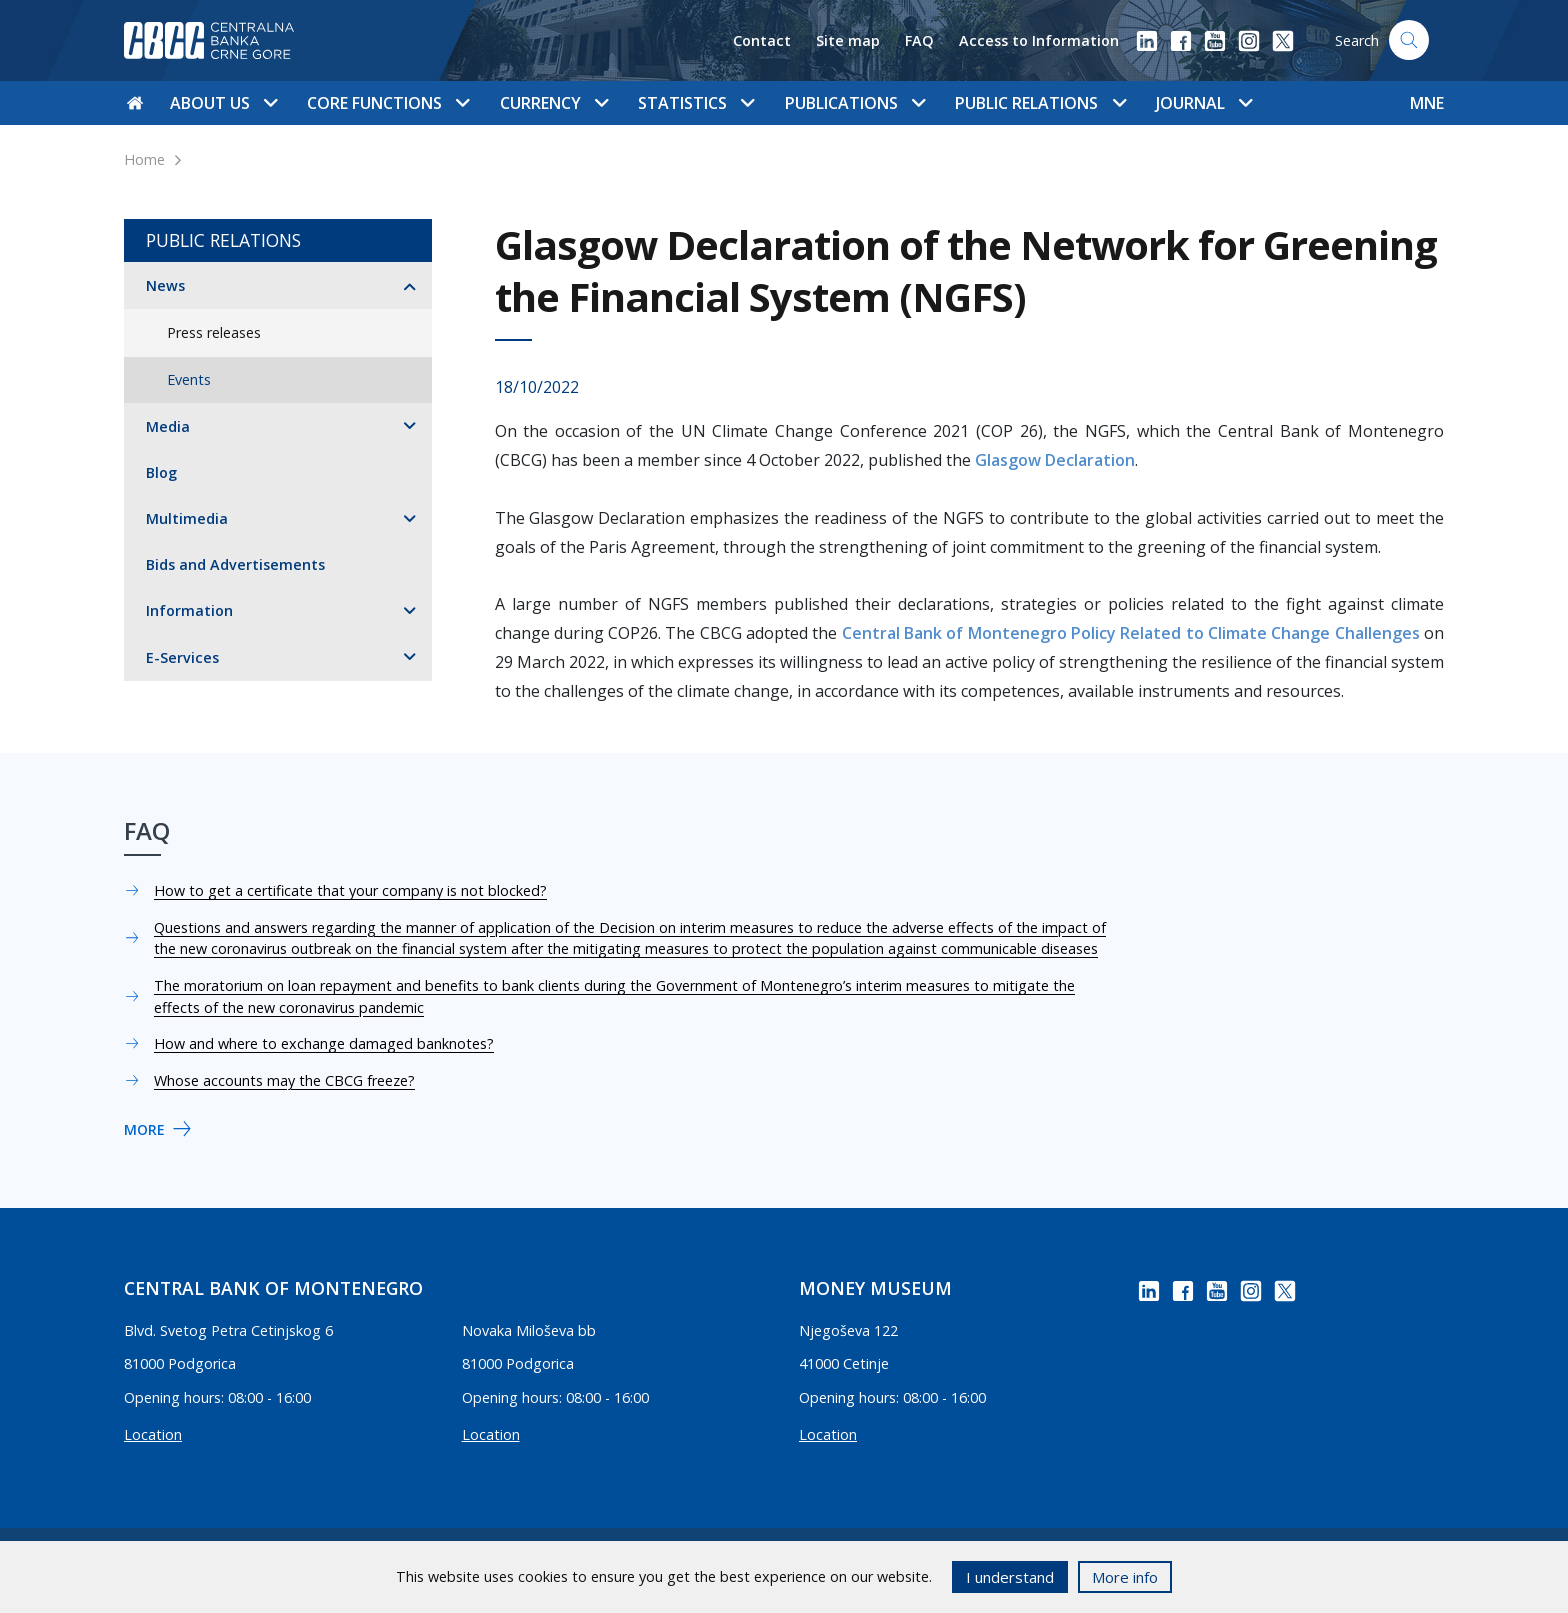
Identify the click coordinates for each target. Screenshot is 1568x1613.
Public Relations (223, 240)
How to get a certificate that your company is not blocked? (350, 890)
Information (189, 610)
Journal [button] (1204, 103)
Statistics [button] (696, 103)
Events (189, 379)
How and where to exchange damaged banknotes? (324, 1043)
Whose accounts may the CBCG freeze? (284, 1080)
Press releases (214, 332)
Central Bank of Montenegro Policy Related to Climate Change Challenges (1131, 633)
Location (153, 1434)
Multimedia (187, 518)
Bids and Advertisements (235, 564)
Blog (161, 472)
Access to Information (1039, 40)
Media (168, 426)
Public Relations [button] (1040, 103)
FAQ (919, 40)
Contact (762, 40)
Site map (848, 40)
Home (144, 159)
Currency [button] (554, 103)
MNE (1427, 103)
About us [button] (223, 103)
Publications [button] (855, 103)
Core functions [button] (388, 103)
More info (1125, 1577)
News (165, 285)
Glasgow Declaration (1055, 460)
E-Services (182, 657)
